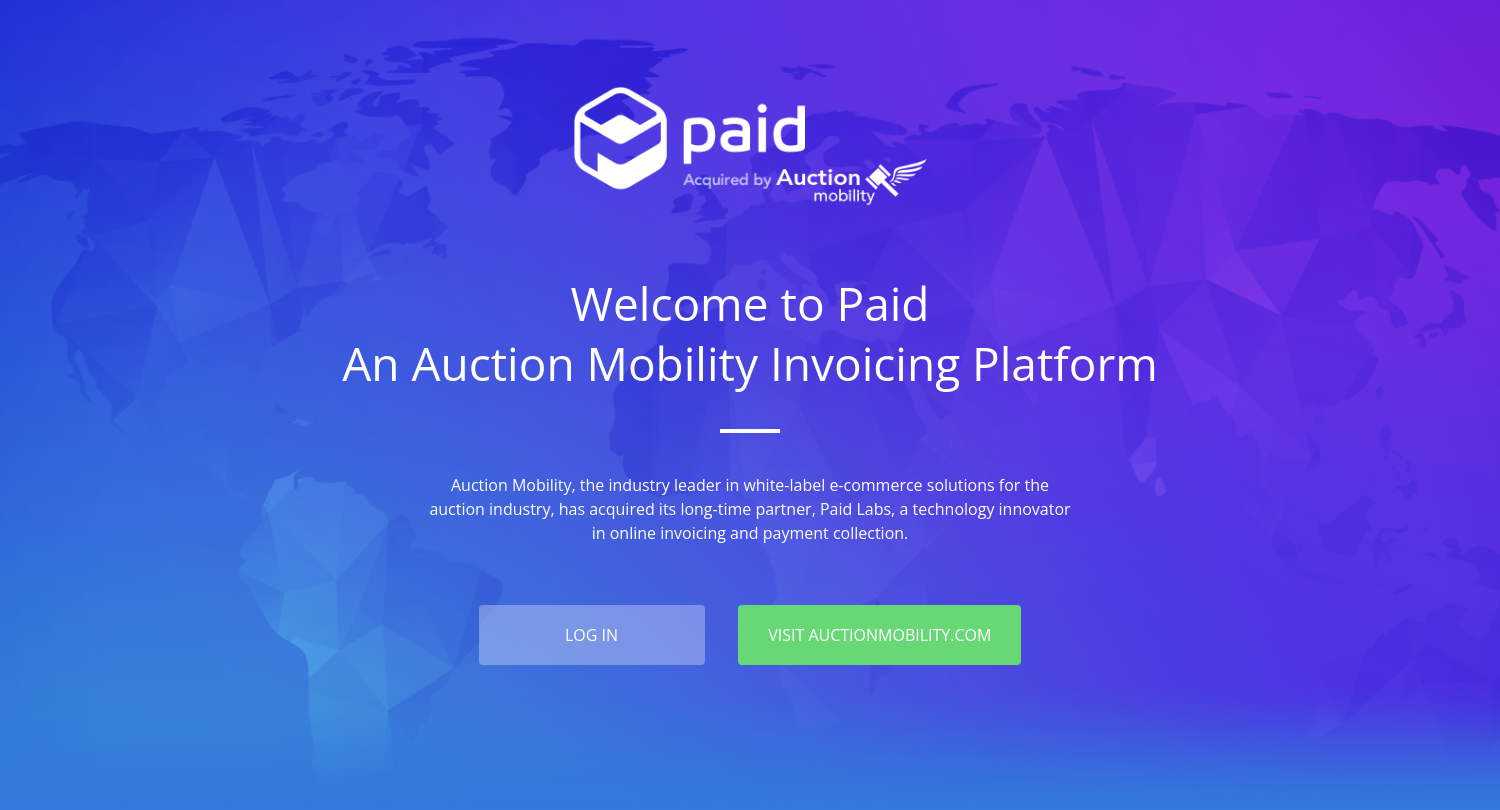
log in (591, 635)
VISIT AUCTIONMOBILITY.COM (879, 635)
